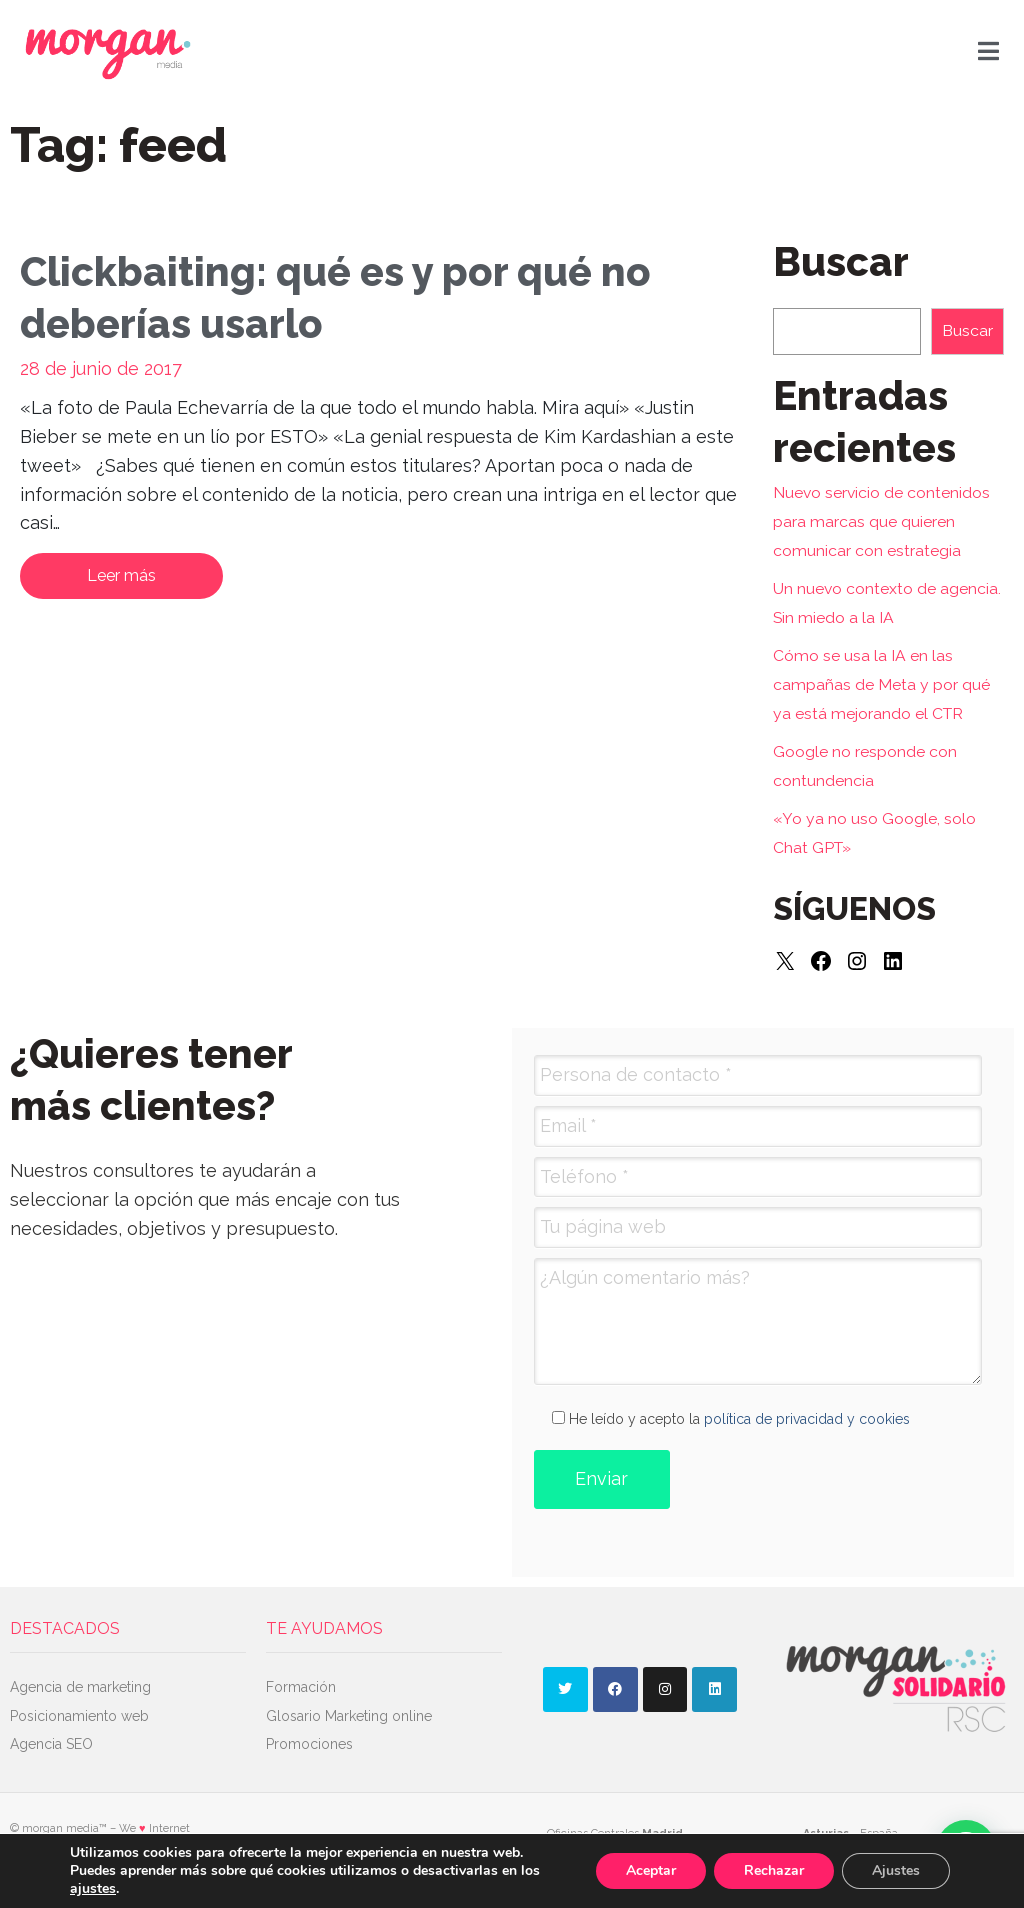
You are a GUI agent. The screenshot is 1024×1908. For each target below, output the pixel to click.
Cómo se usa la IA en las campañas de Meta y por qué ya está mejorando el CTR (881, 684)
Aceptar (651, 1870)
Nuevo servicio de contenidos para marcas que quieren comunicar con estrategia (881, 521)
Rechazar (774, 1870)
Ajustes (896, 1870)
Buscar (967, 330)
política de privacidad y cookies (807, 1419)
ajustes (93, 1889)
